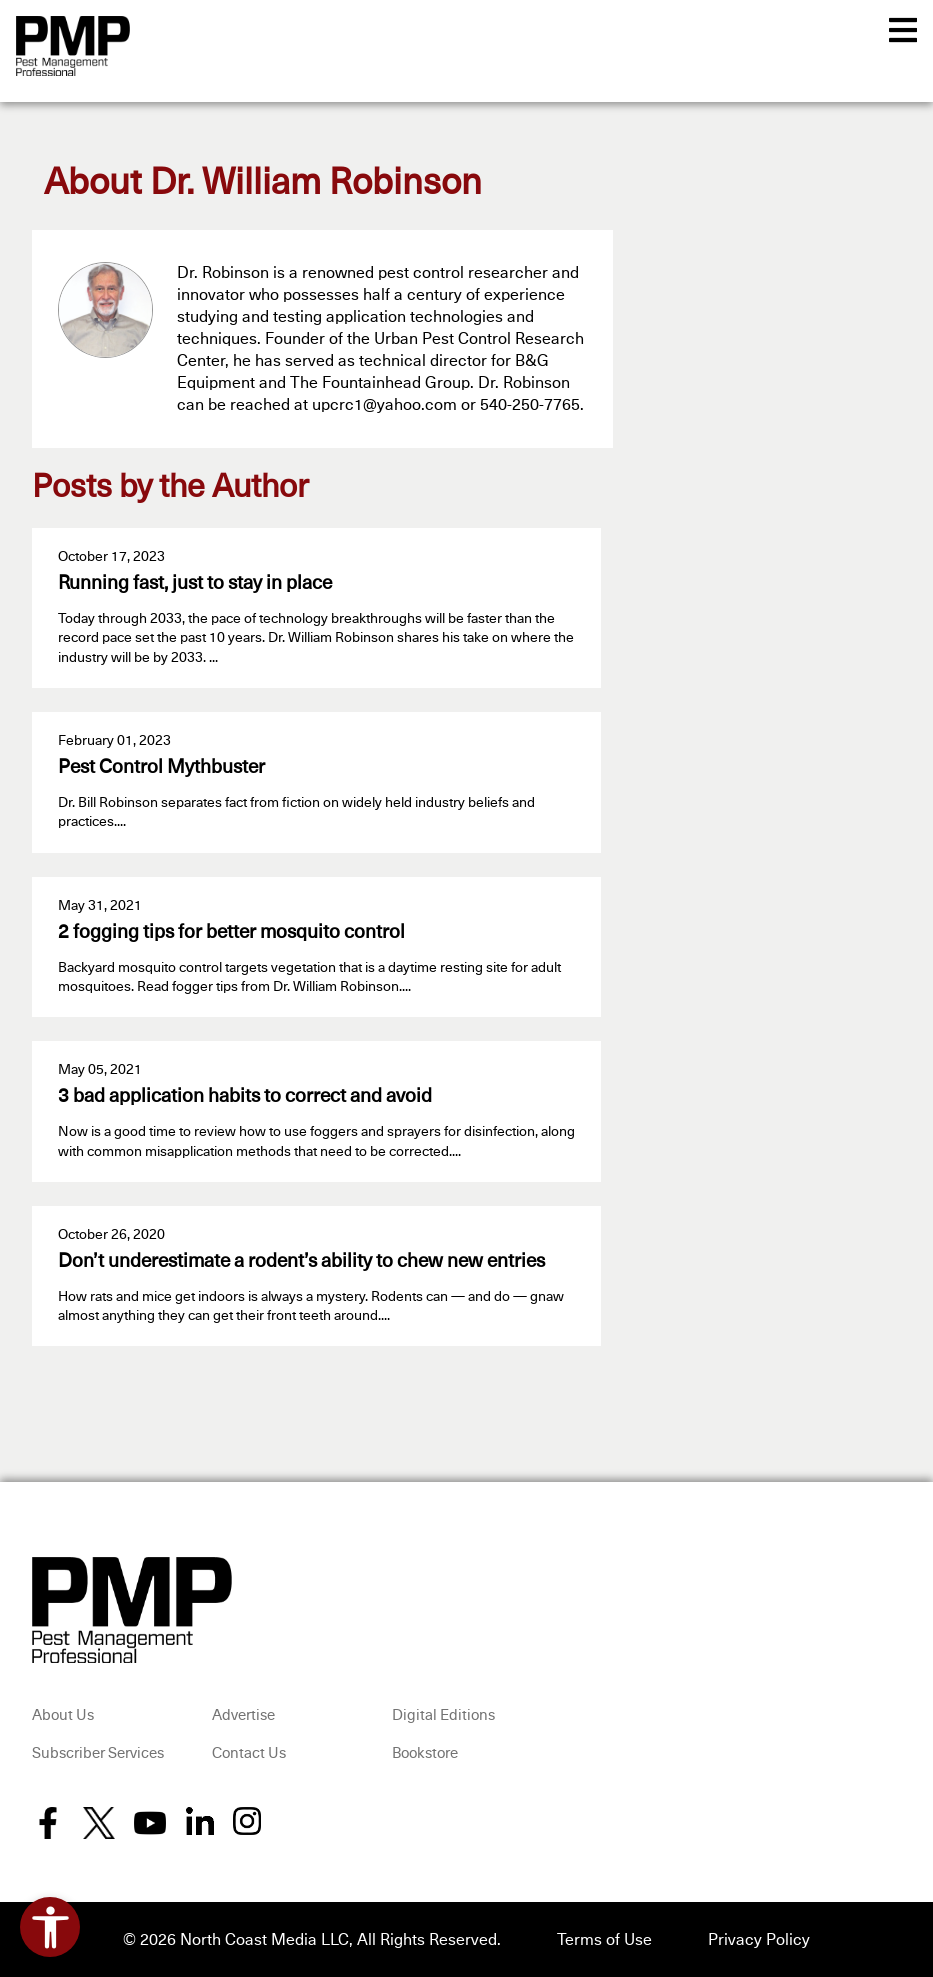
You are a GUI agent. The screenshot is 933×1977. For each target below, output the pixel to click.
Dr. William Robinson (316, 184)
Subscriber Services (98, 1753)
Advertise (243, 1715)
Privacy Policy (759, 1940)
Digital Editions (443, 1715)
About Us (63, 1715)
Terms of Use (604, 1940)
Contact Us (249, 1753)
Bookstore (425, 1753)
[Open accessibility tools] (50, 1927)
